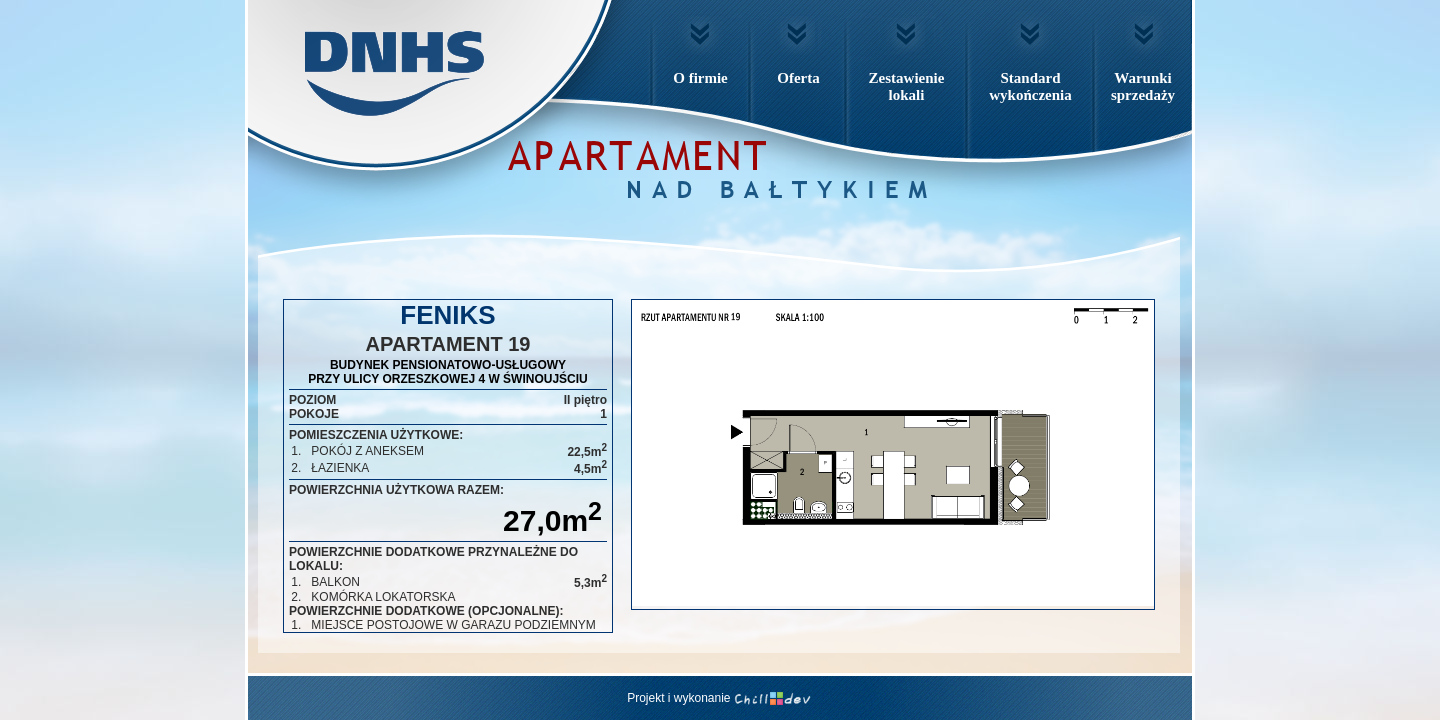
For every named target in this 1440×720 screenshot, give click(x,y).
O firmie (700, 78)
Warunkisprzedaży (1143, 86)
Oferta (798, 78)
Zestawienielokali (907, 86)
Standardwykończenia (1030, 86)
